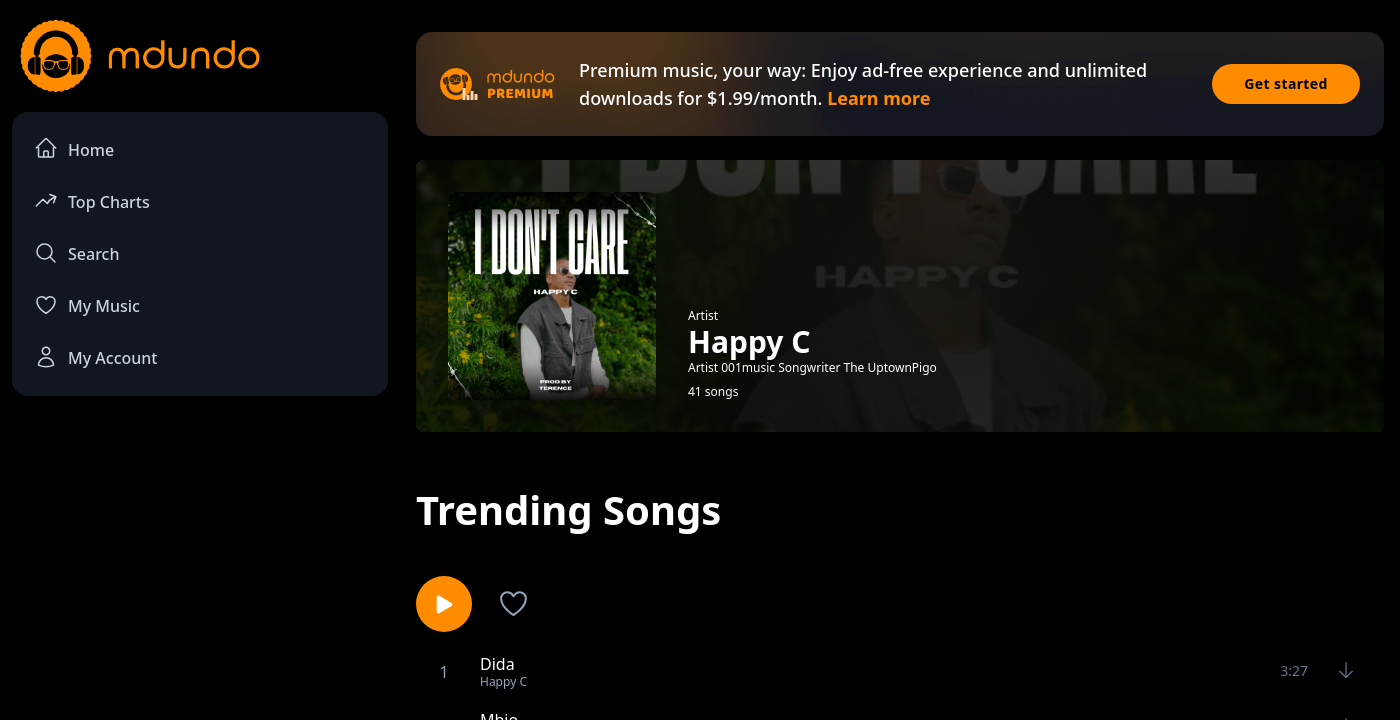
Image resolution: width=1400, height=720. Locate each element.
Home (74, 148)
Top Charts (92, 200)
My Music (87, 305)
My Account (95, 357)
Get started (1286, 83)
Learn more (878, 98)
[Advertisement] (200, 576)
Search (76, 253)
